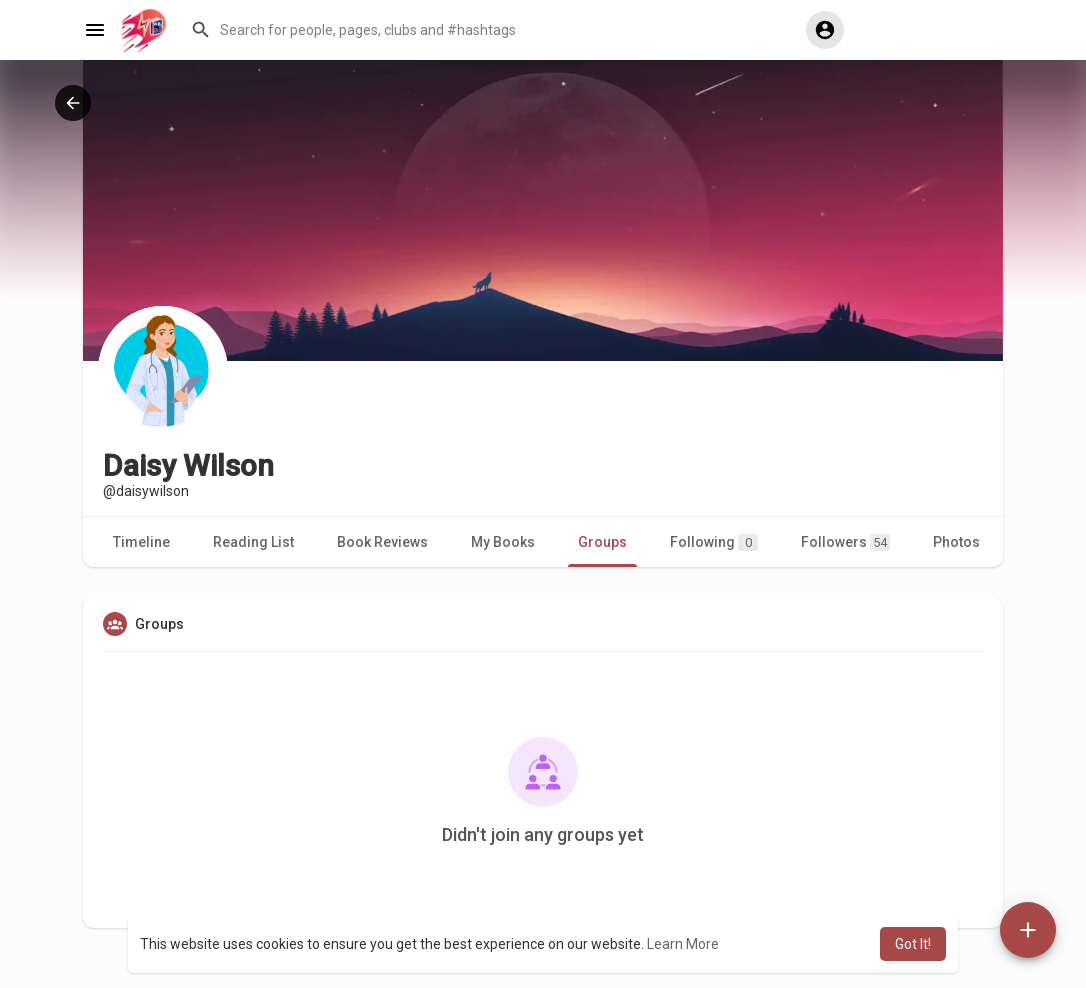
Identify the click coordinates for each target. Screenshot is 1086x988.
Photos (956, 542)
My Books (503, 542)
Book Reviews (382, 542)
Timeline (141, 542)
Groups (602, 542)
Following (714, 542)
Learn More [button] (683, 944)
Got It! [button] (913, 944)
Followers (845, 542)
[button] (488, 30)
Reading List (253, 542)
